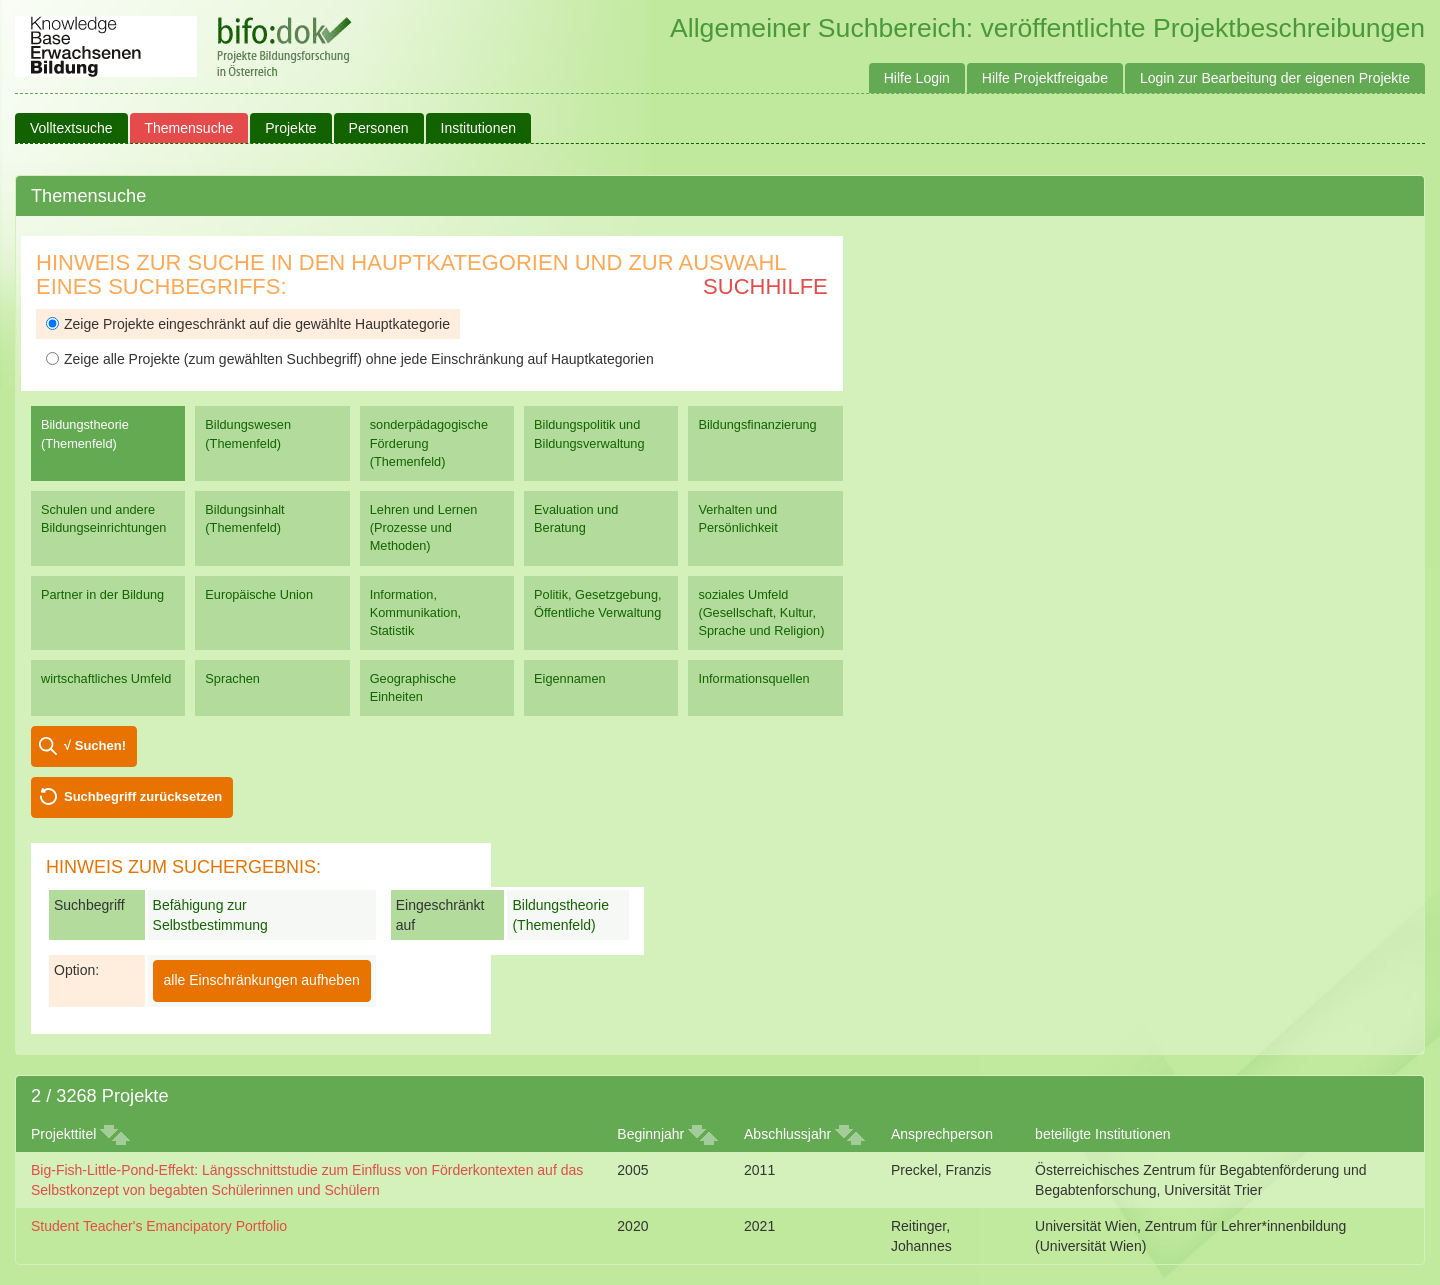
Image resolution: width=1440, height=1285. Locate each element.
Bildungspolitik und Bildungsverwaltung (589, 433)
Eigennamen (570, 678)
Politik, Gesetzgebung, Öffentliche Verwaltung (597, 603)
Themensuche (189, 128)
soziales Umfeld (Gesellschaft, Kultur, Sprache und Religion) (761, 612)
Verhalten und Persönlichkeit (737, 518)
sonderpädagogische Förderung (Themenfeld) (429, 442)
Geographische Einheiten (413, 687)
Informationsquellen (753, 678)
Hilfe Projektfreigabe (1045, 78)
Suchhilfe (765, 286)
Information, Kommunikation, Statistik (415, 612)
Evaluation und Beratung (576, 518)
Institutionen (479, 128)
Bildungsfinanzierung (757, 424)
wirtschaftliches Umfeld (106, 678)
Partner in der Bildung (102, 594)
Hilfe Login (917, 78)
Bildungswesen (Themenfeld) (248, 433)
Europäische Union (259, 594)
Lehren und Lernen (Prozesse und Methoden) (424, 527)
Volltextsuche (71, 128)
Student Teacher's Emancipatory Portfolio (159, 1226)
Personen (379, 128)
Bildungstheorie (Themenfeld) (85, 433)
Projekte (290, 128)
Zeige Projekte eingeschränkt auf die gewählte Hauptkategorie (248, 324)
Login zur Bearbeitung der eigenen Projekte (1275, 78)
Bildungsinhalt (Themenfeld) (244, 518)
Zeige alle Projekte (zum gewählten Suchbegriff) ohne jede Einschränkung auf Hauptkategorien (350, 359)
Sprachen (232, 678)
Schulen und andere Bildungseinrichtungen (103, 518)
